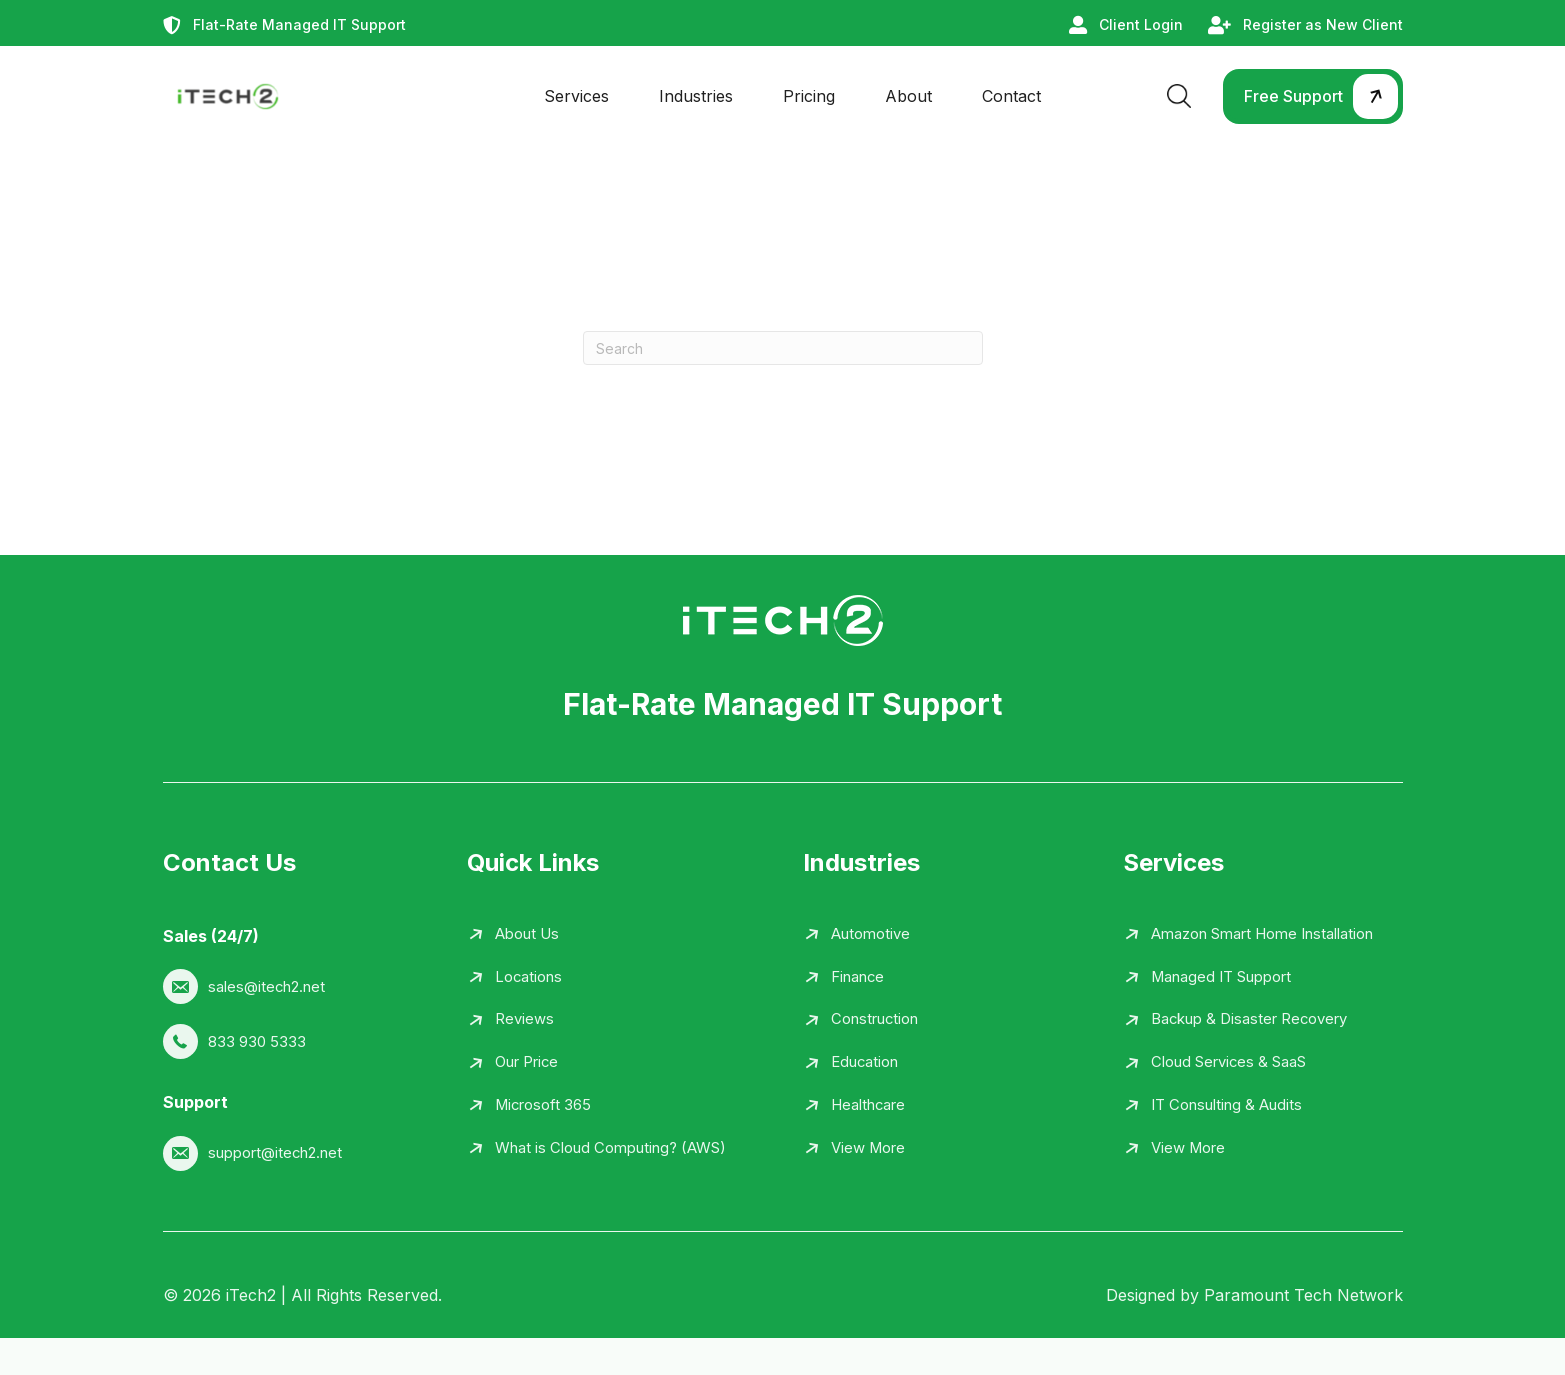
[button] (1313, 96)
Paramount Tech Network (1303, 1332)
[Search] (783, 348)
